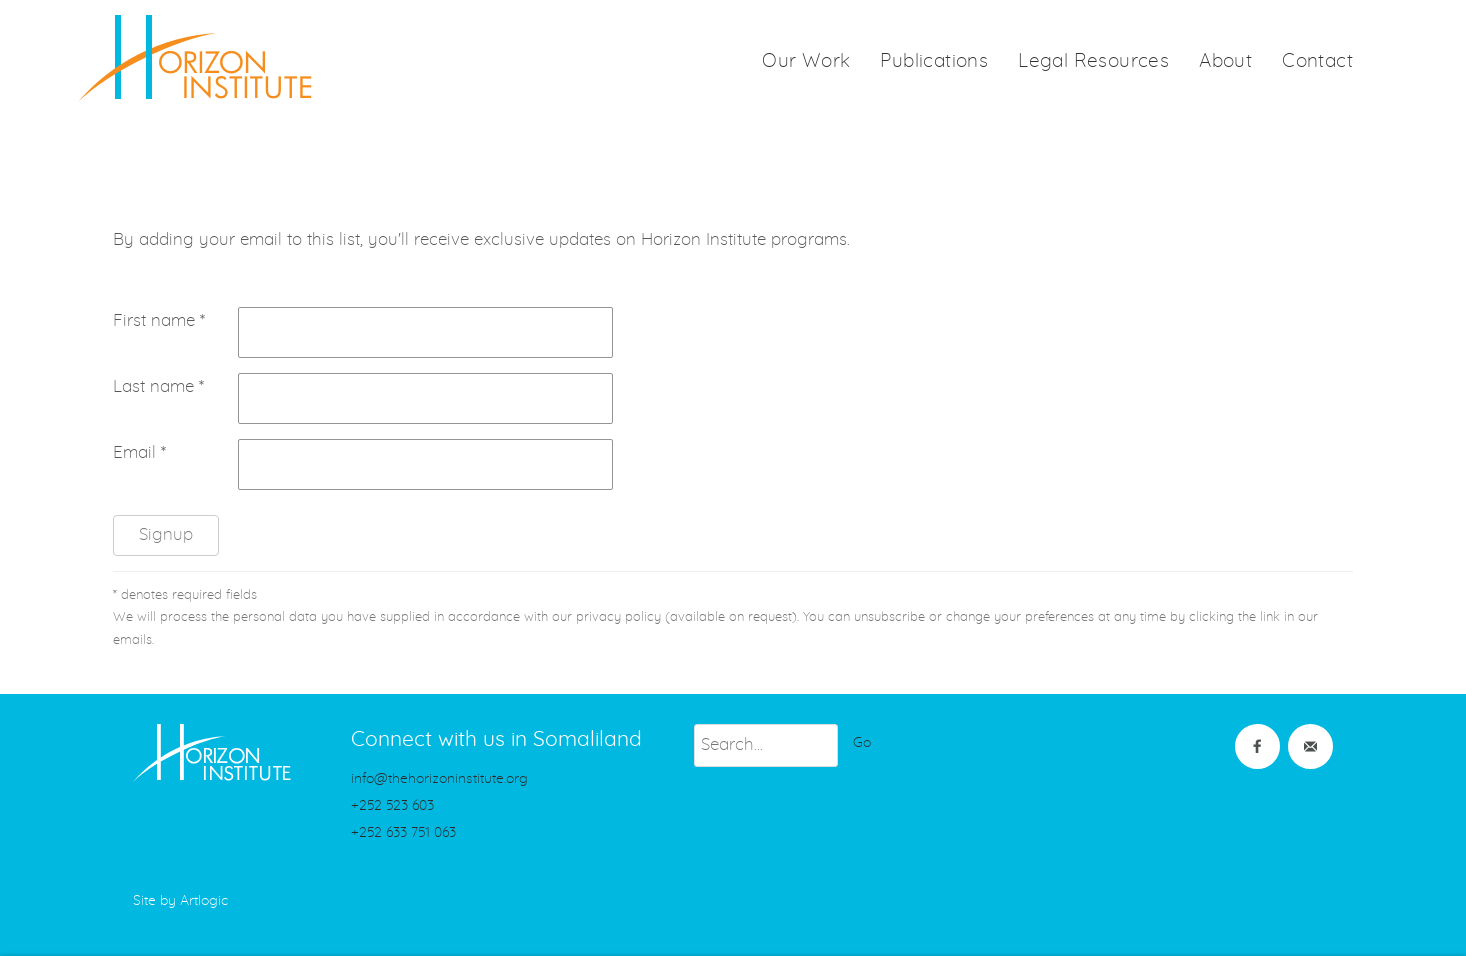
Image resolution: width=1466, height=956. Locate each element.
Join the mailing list (1310, 746)
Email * (139, 453)
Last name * (158, 387)
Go (862, 743)
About (1225, 61)
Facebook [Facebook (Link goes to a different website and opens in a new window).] (1257, 746)
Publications (934, 61)
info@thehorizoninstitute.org (439, 779)
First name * (159, 321)
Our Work (806, 61)
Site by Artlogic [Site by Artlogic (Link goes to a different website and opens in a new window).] (180, 901)
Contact (1317, 61)
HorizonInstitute (195, 58)
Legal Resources (1093, 61)
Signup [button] (166, 535)
